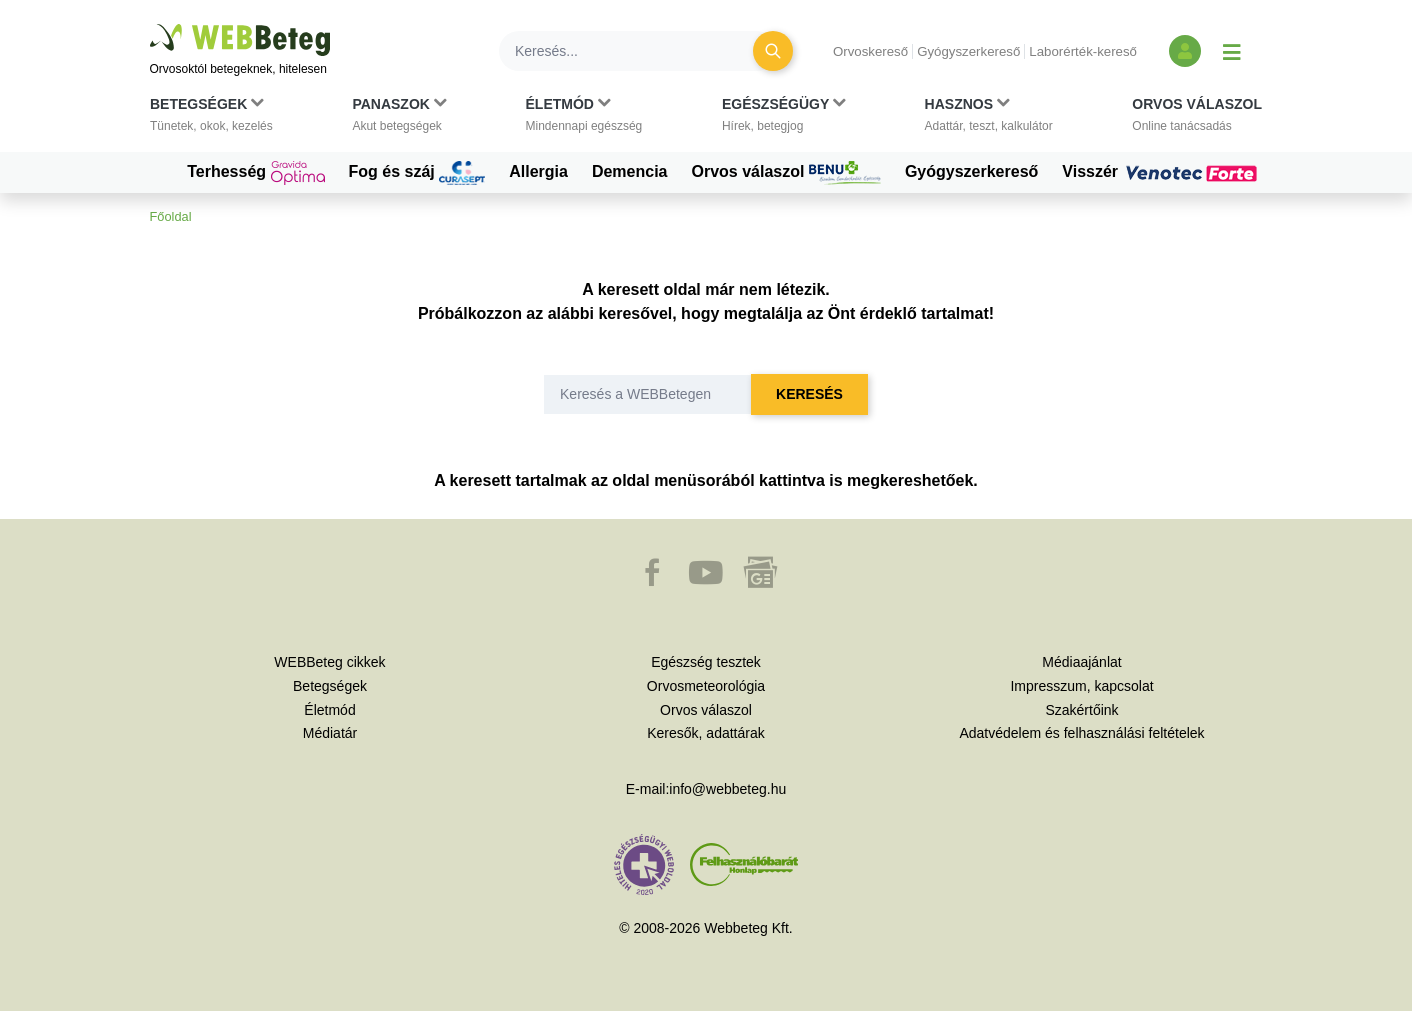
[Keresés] (638, 51)
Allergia (538, 171)
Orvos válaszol (786, 173)
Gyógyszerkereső (968, 51)
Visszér (1162, 172)
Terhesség (255, 173)
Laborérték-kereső (1083, 51)
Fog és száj (417, 173)
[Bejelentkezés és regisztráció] (1185, 51)
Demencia (630, 171)
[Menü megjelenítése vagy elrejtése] (1232, 51)
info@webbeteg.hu (727, 789)
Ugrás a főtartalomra (150, 24)
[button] (211, 119)
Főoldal (171, 216)
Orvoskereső (870, 51)
